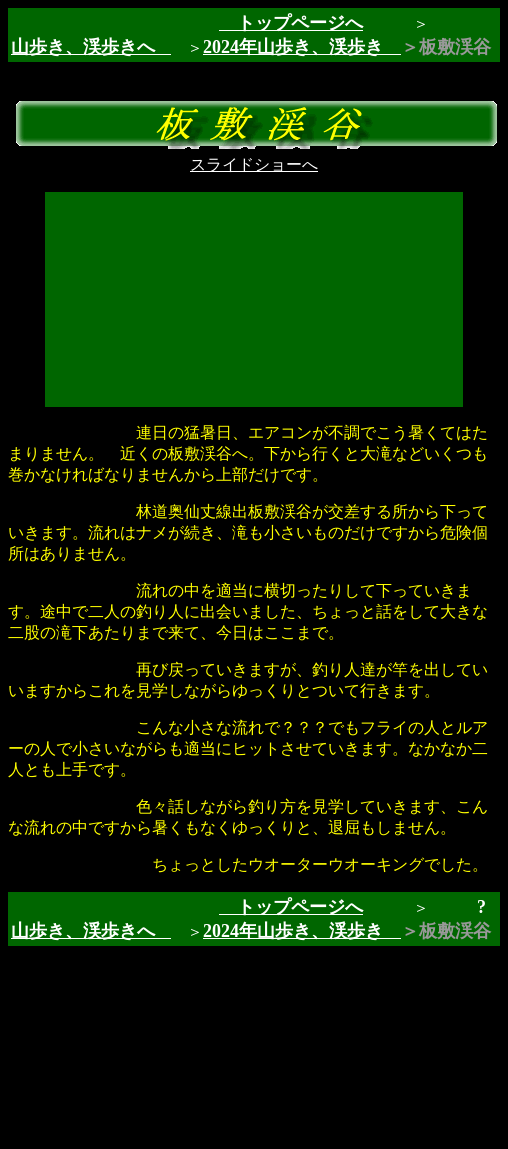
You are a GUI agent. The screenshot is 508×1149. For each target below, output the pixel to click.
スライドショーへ (254, 164)
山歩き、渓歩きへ (83, 47)
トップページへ (291, 23)
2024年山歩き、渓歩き (302, 47)
